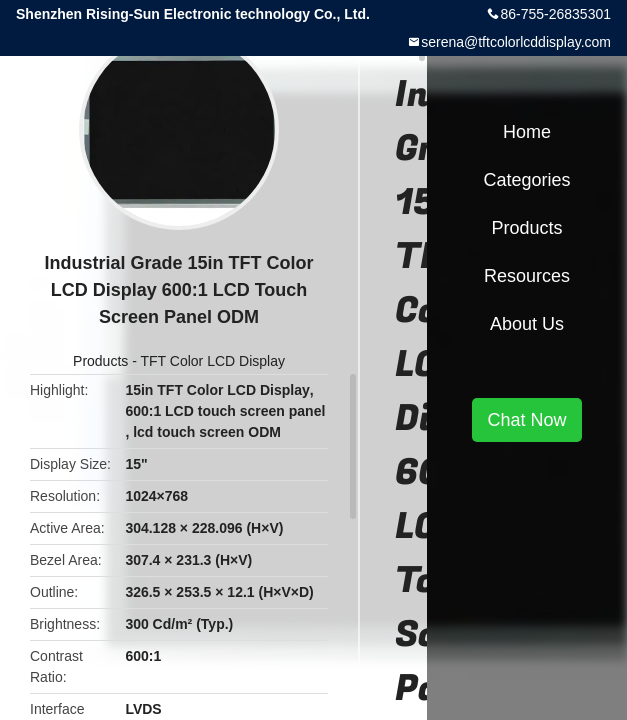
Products (100, 361)
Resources (527, 276)
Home (527, 132)
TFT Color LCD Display (213, 361)
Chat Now (526, 420)
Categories (526, 180)
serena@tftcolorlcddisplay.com (516, 42)
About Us (527, 324)
